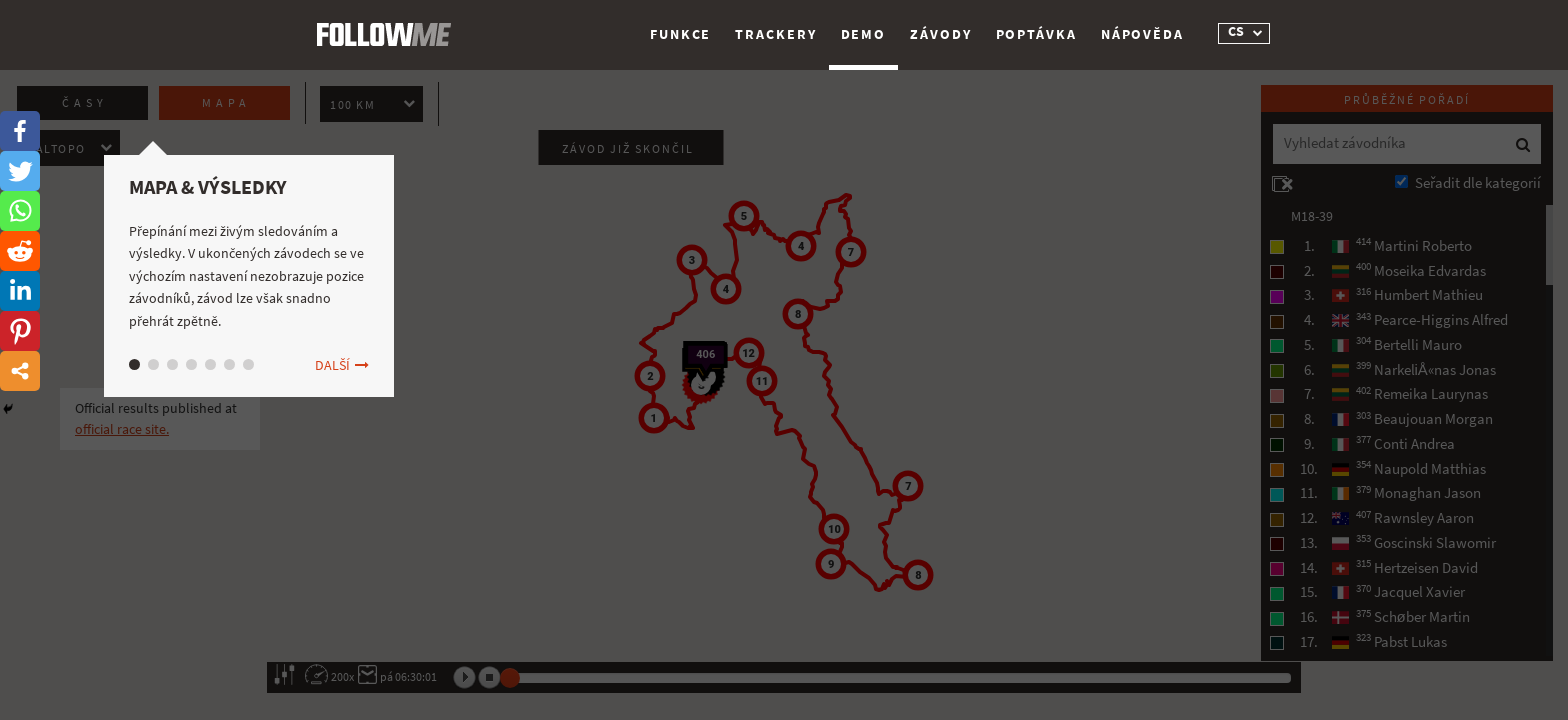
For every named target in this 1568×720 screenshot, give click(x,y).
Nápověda (1142, 34)
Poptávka (1036, 34)
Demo (864, 34)
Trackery (775, 34)
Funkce (680, 34)
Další (332, 365)
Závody (940, 34)
